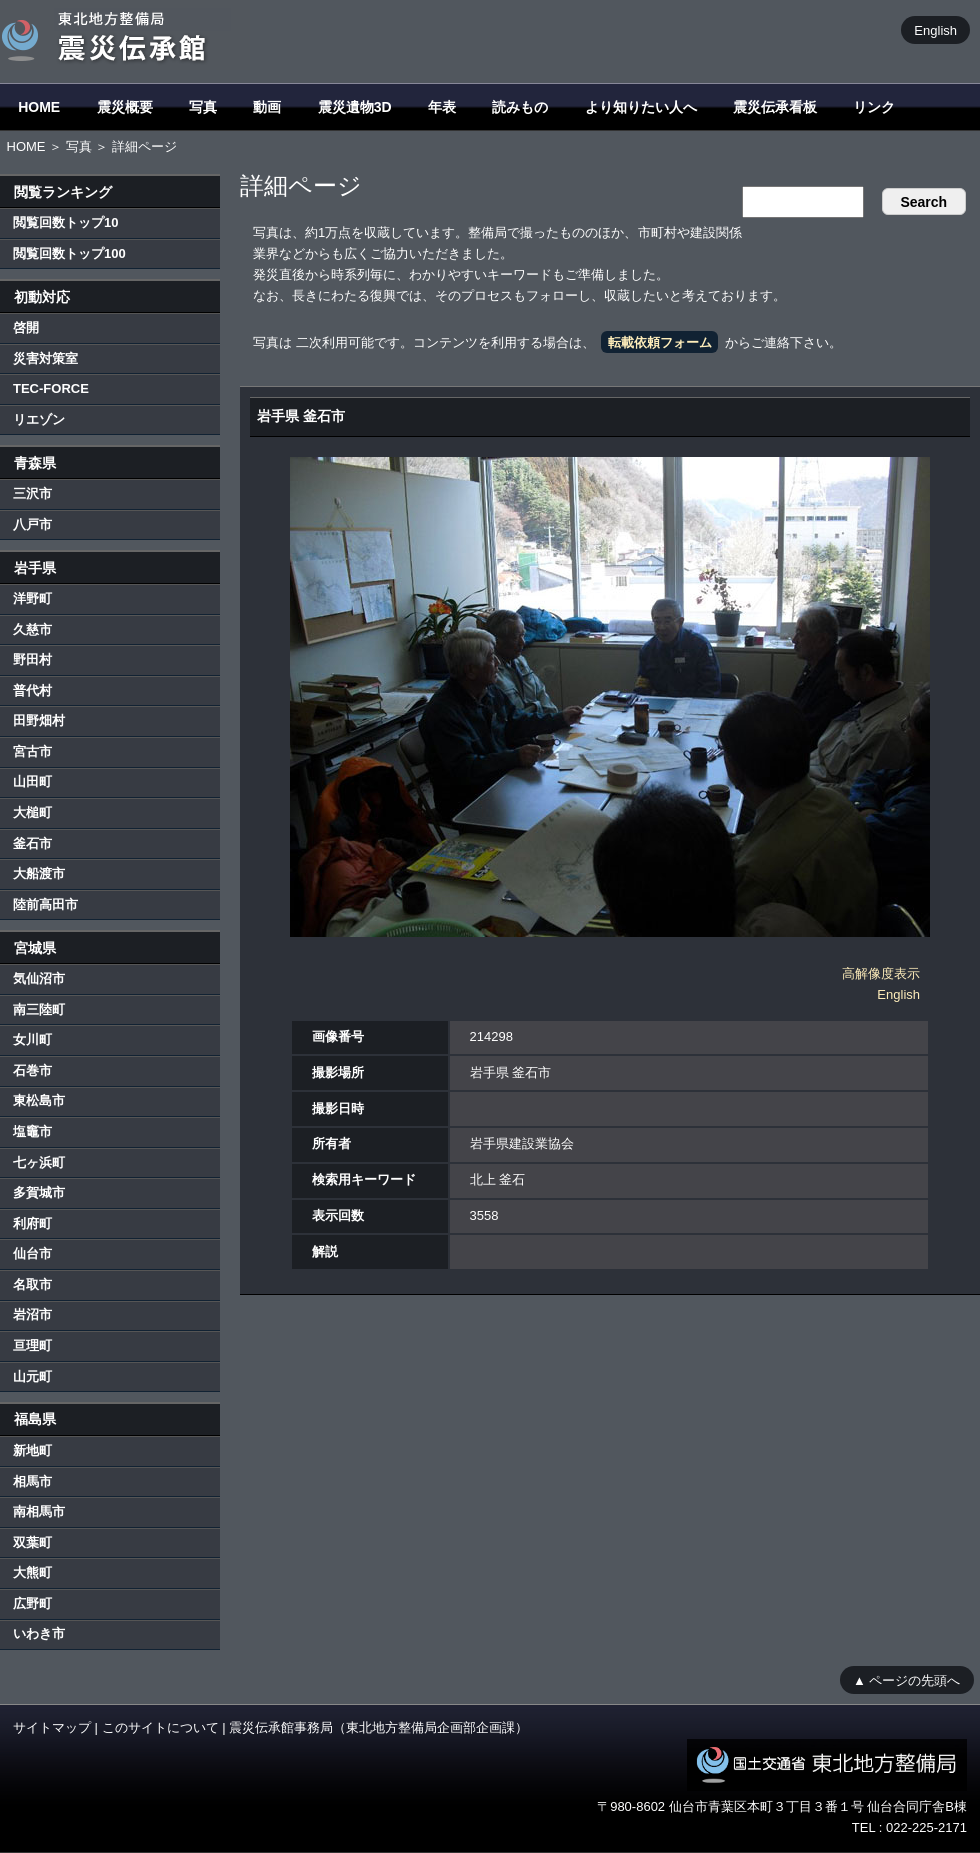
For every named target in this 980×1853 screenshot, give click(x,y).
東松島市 (39, 1100)
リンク (874, 107)
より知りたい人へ (641, 107)
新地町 (32, 1450)
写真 (203, 107)
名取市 (32, 1284)
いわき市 (39, 1633)
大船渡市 (39, 873)
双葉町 (32, 1542)
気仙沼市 (39, 978)
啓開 (26, 327)
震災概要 (125, 107)
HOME (39, 107)
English (935, 29)
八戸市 (32, 524)
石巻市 (32, 1070)
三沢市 (32, 493)
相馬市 (32, 1481)
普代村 (32, 690)
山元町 (32, 1376)
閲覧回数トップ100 (69, 253)
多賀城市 (39, 1192)
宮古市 (32, 751)
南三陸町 (39, 1009)
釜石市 (32, 843)
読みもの (520, 107)
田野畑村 (39, 720)
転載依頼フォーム (660, 342)
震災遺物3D (355, 107)
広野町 (32, 1603)
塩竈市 (32, 1131)
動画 (267, 107)
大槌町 (32, 812)
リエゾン (39, 419)
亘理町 (32, 1345)
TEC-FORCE (51, 388)
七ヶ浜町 (39, 1162)
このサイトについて (160, 1727)
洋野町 (32, 598)
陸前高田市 (45, 904)
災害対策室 (45, 358)
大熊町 (32, 1572)
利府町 (32, 1223)
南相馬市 (39, 1511)
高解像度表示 (881, 973)
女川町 (32, 1039)
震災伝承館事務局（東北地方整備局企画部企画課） (378, 1727)
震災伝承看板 (775, 107)
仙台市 (32, 1253)
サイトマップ (52, 1727)
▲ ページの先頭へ (906, 1679)
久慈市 (32, 629)
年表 (442, 107)
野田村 (32, 659)
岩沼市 (32, 1314)
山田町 (32, 781)
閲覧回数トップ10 (65, 222)
